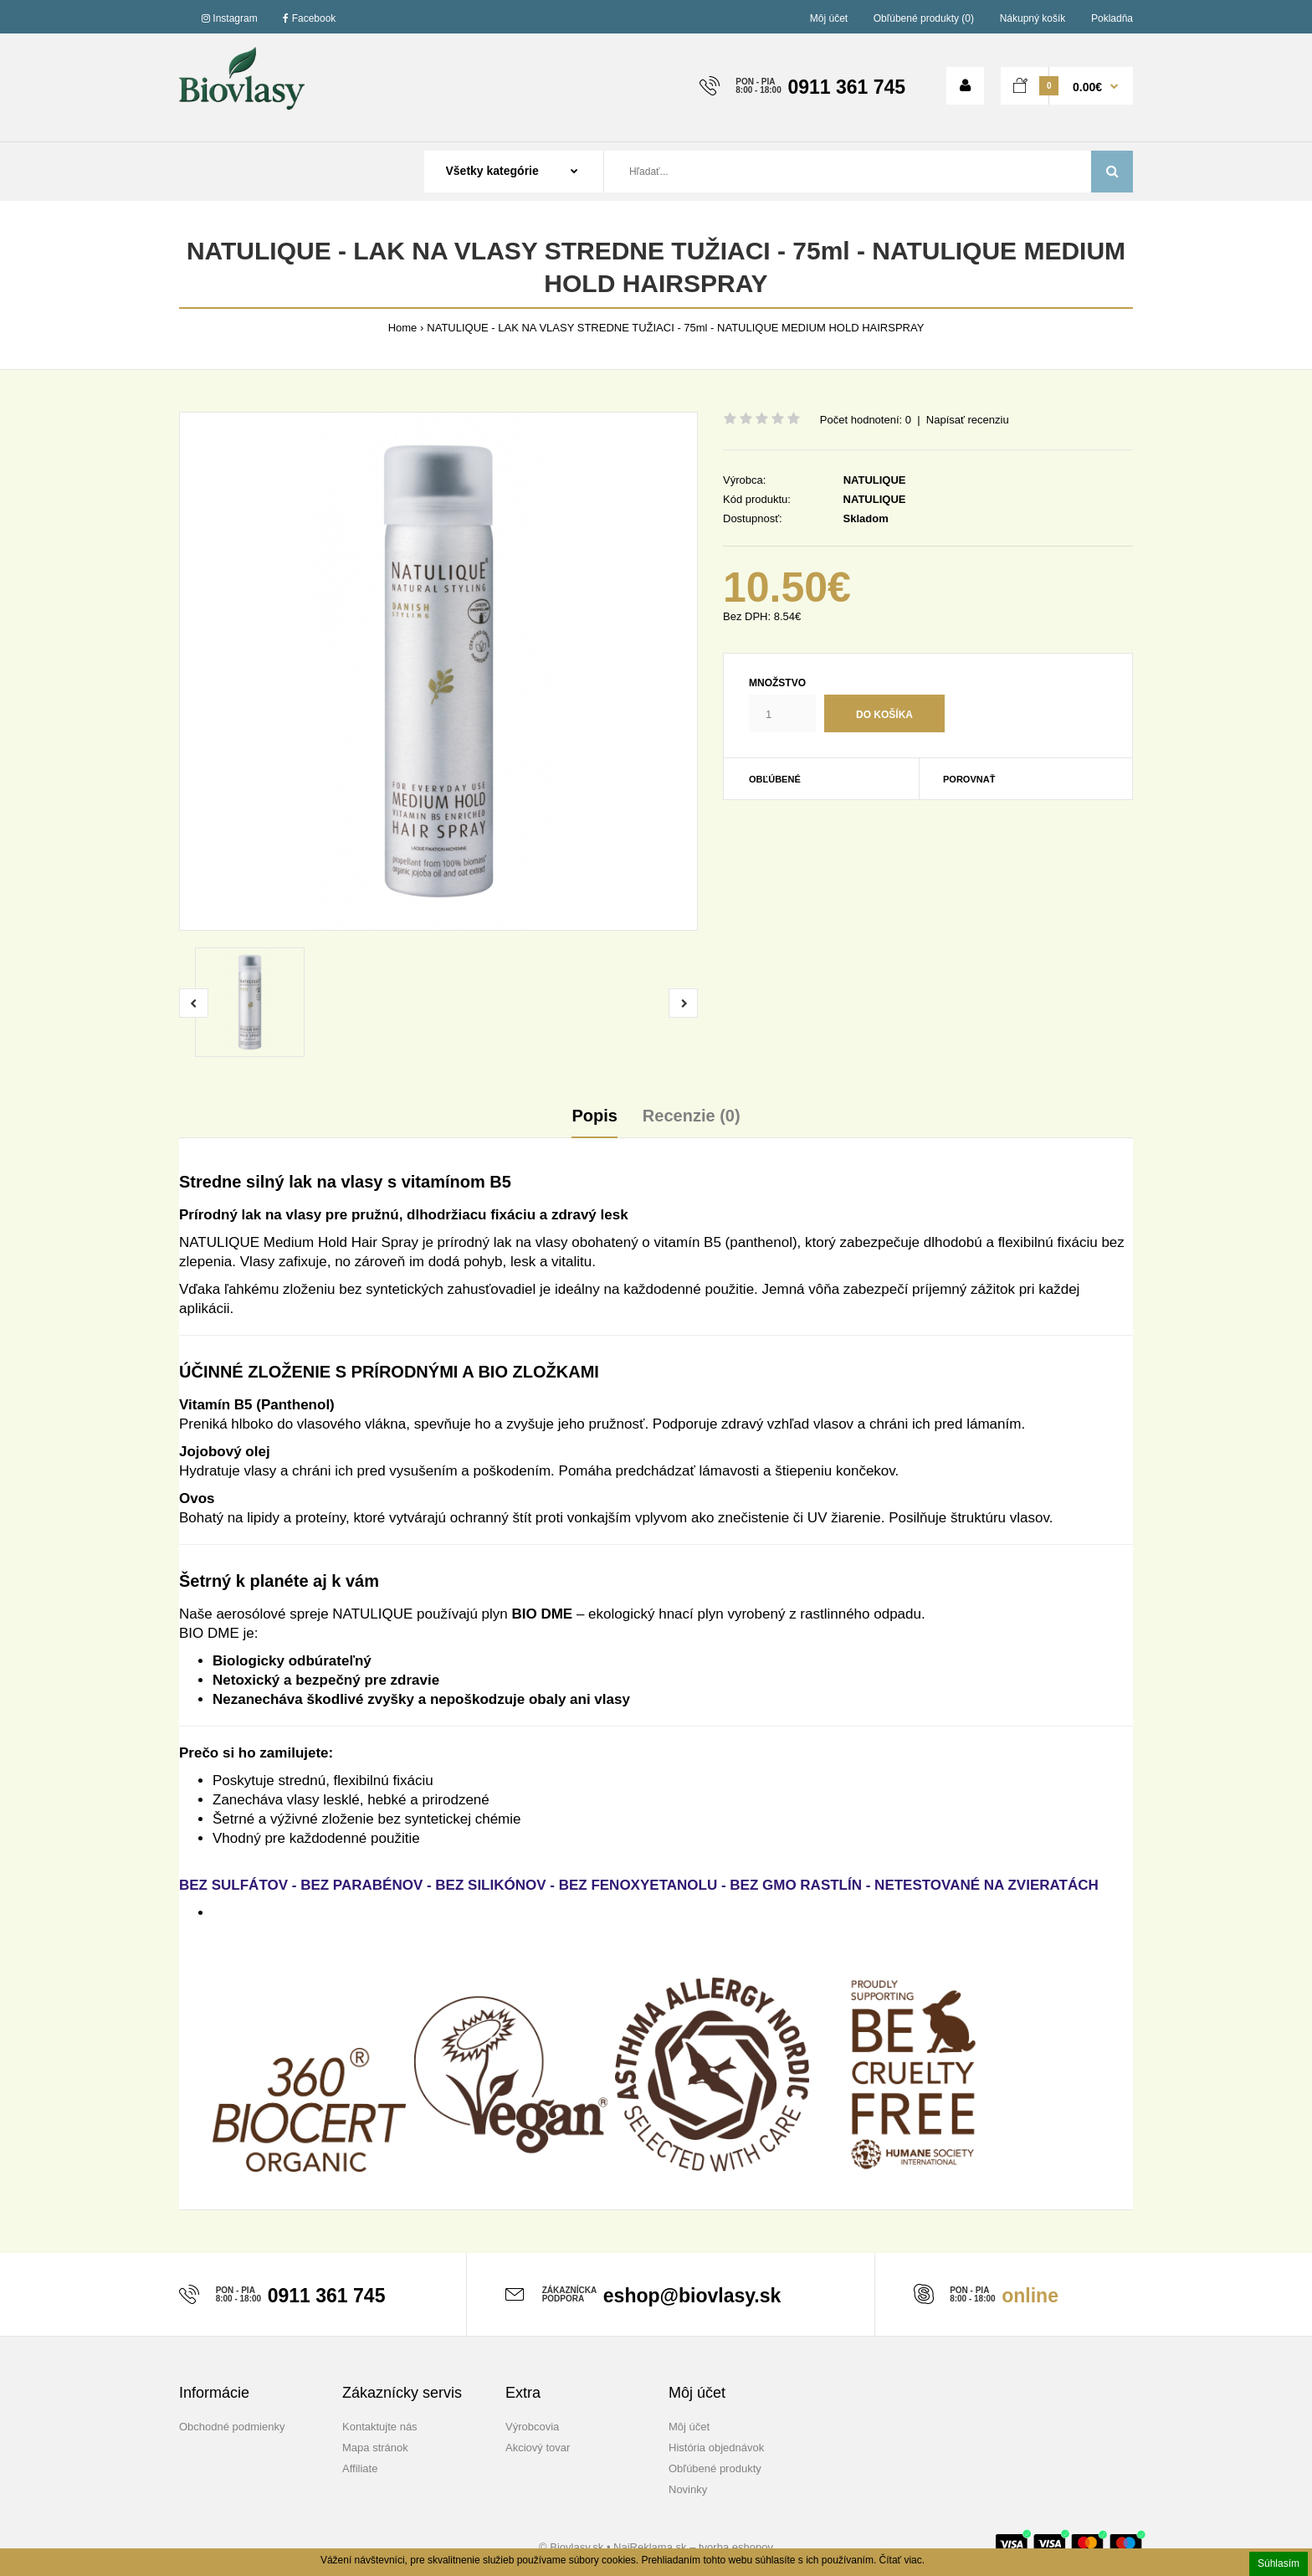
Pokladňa (1112, 18)
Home (403, 327)
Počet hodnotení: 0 (865, 419)
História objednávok (716, 2447)
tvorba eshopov (736, 2547)
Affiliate (359, 2468)
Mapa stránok (375, 2447)
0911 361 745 (846, 87)
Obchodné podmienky (231, 2426)
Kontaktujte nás (380, 2426)
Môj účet (829, 18)
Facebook (309, 18)
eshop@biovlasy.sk (692, 2296)
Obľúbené (775, 779)
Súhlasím (1278, 2563)
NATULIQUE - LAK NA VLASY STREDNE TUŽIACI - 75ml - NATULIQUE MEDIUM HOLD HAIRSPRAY (675, 327)
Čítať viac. (902, 2560)
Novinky (688, 2489)
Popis (594, 1115)
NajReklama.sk (649, 2547)
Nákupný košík (1033, 18)
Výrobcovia (532, 2426)
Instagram (230, 18)
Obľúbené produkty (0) (924, 18)
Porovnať (969, 779)
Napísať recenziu (967, 419)
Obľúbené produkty (715, 2468)
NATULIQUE (874, 480)
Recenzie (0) (692, 1115)
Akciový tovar (537, 2447)
